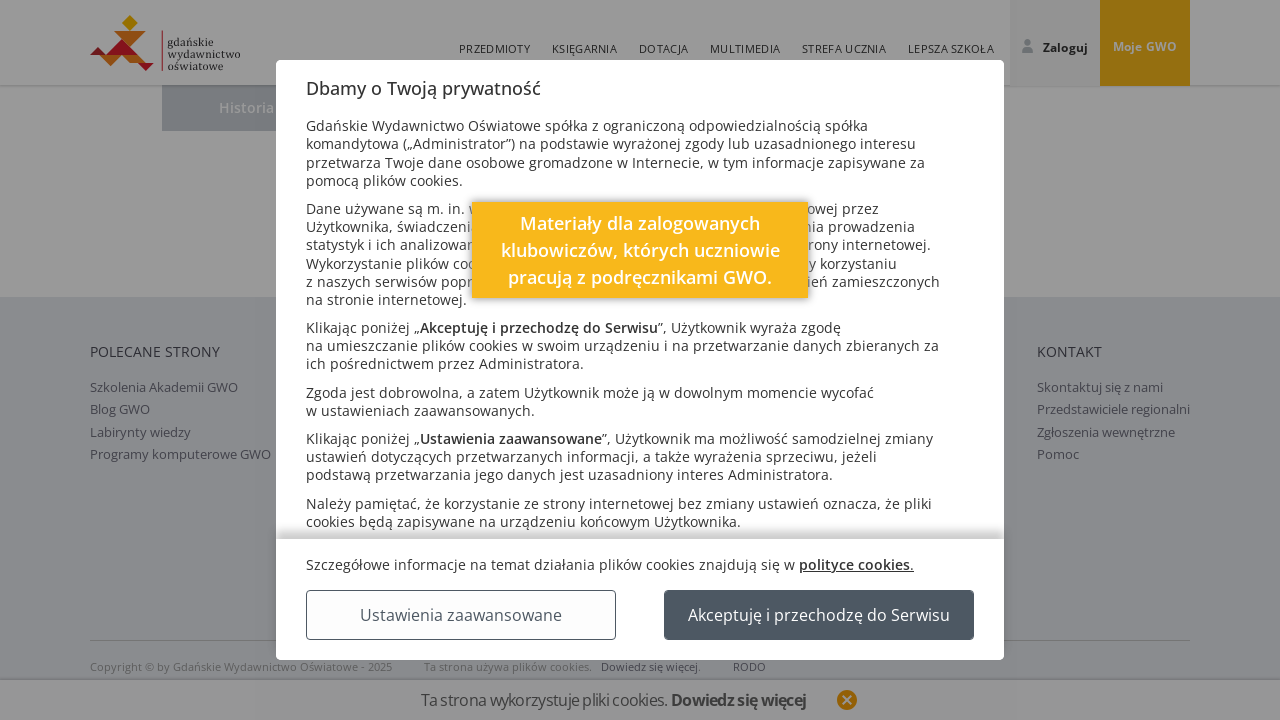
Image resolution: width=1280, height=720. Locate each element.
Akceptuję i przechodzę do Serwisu (819, 615)
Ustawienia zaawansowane (461, 615)
